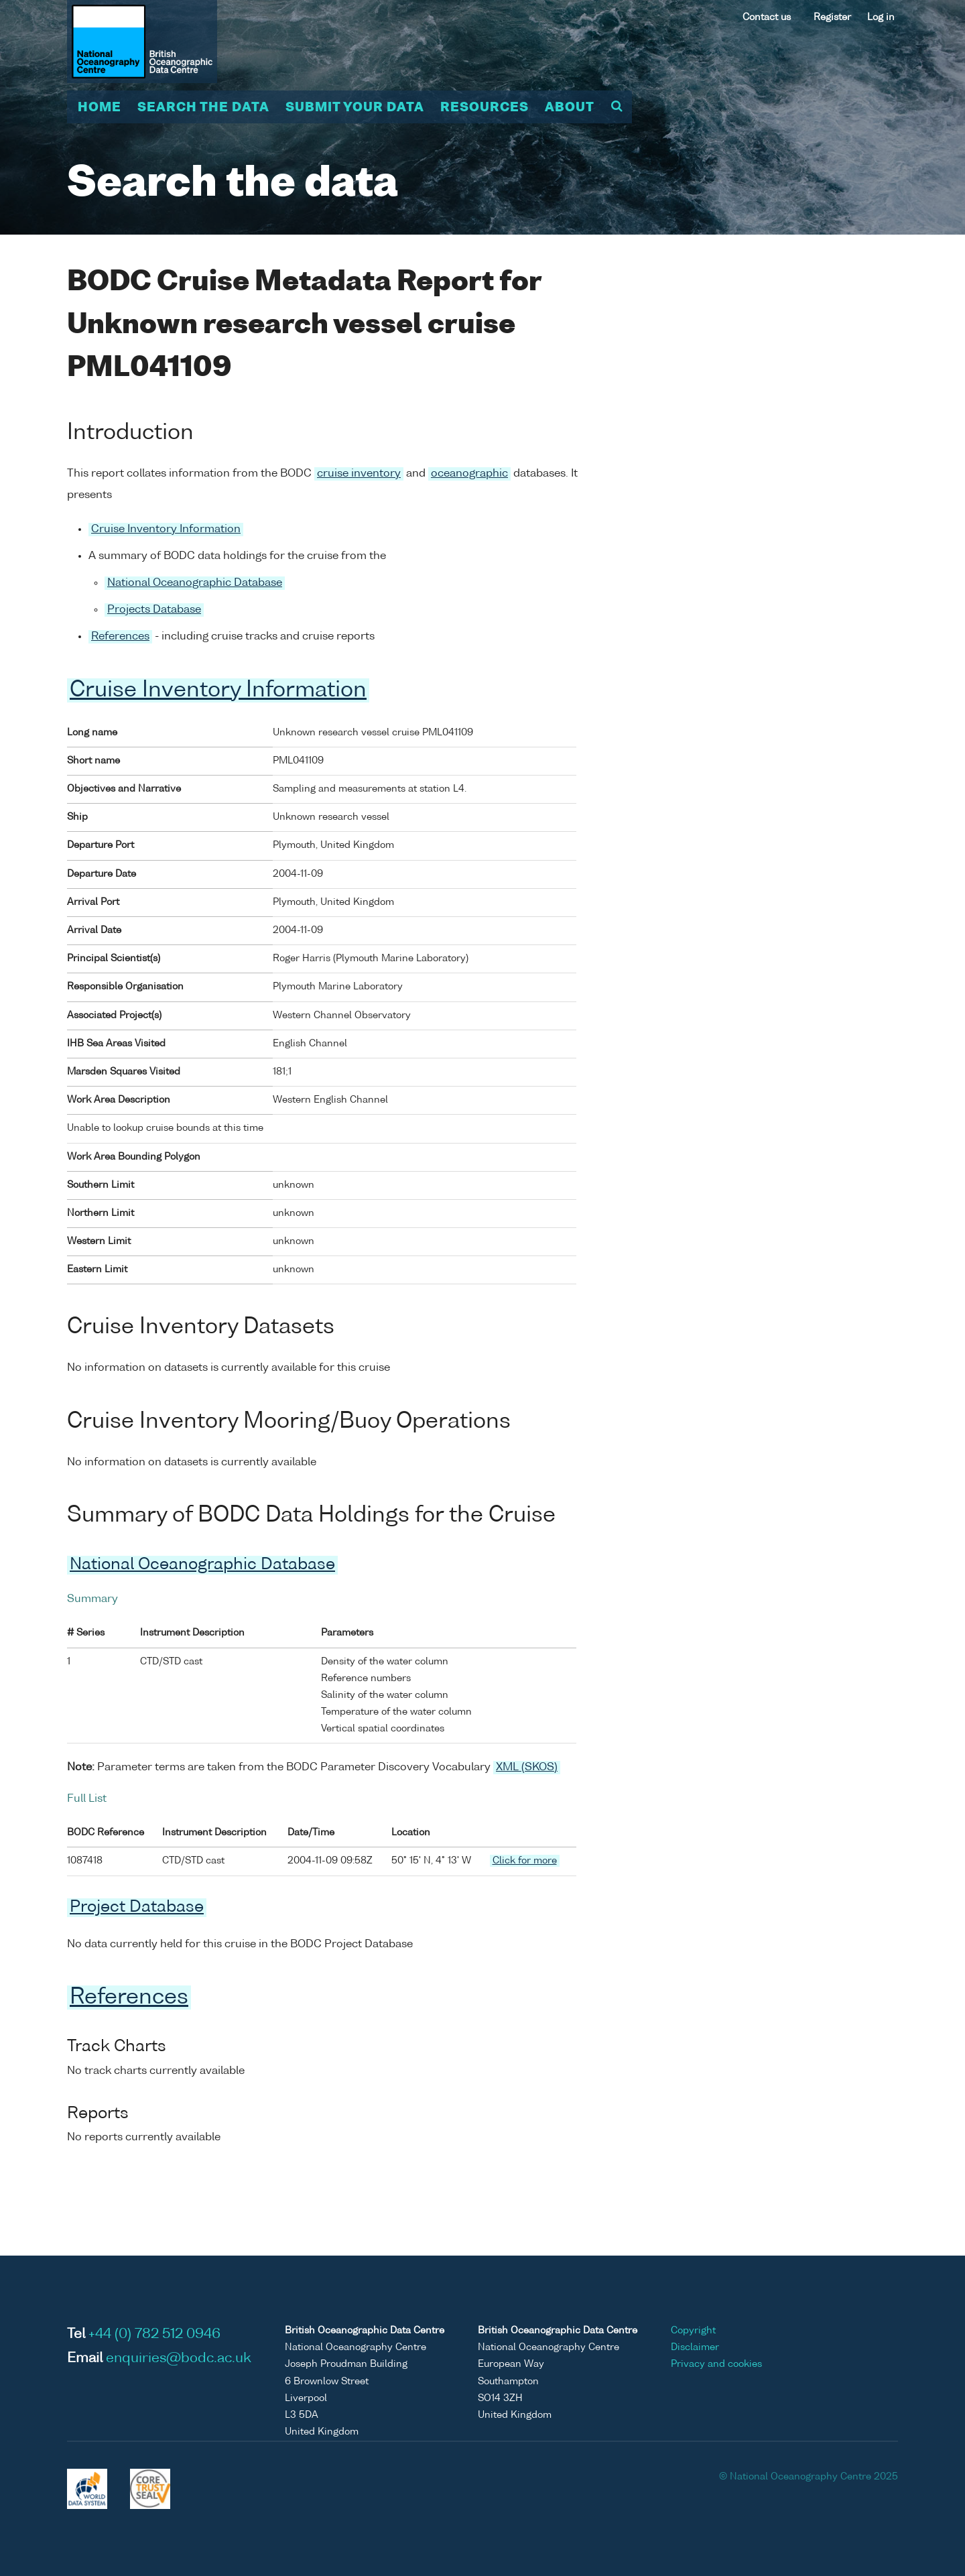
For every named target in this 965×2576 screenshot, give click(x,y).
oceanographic (469, 474)
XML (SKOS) (527, 1767)
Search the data (203, 108)
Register (832, 17)
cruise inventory (359, 474)
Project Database (137, 1908)
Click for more (525, 1860)
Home (99, 108)
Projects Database (154, 610)
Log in (881, 17)
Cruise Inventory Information (166, 529)
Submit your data (354, 108)
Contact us (767, 17)
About (569, 108)
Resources (484, 108)
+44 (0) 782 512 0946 (154, 2334)
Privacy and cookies (716, 2364)
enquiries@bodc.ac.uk (178, 2359)
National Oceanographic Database (194, 583)
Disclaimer (695, 2347)
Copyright (693, 2330)
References (120, 636)
